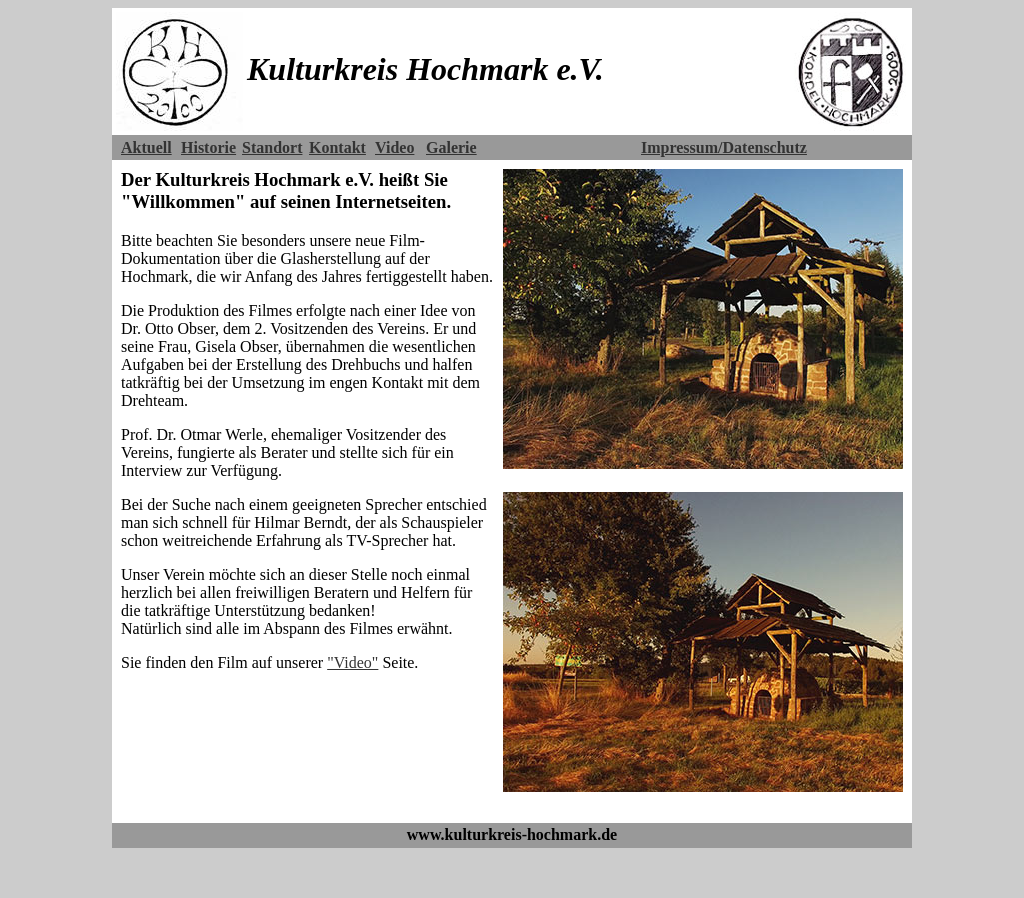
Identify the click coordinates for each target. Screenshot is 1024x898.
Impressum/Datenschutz (724, 147)
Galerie (451, 147)
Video (394, 147)
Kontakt (337, 147)
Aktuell (146, 147)
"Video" (352, 662)
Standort (272, 147)
